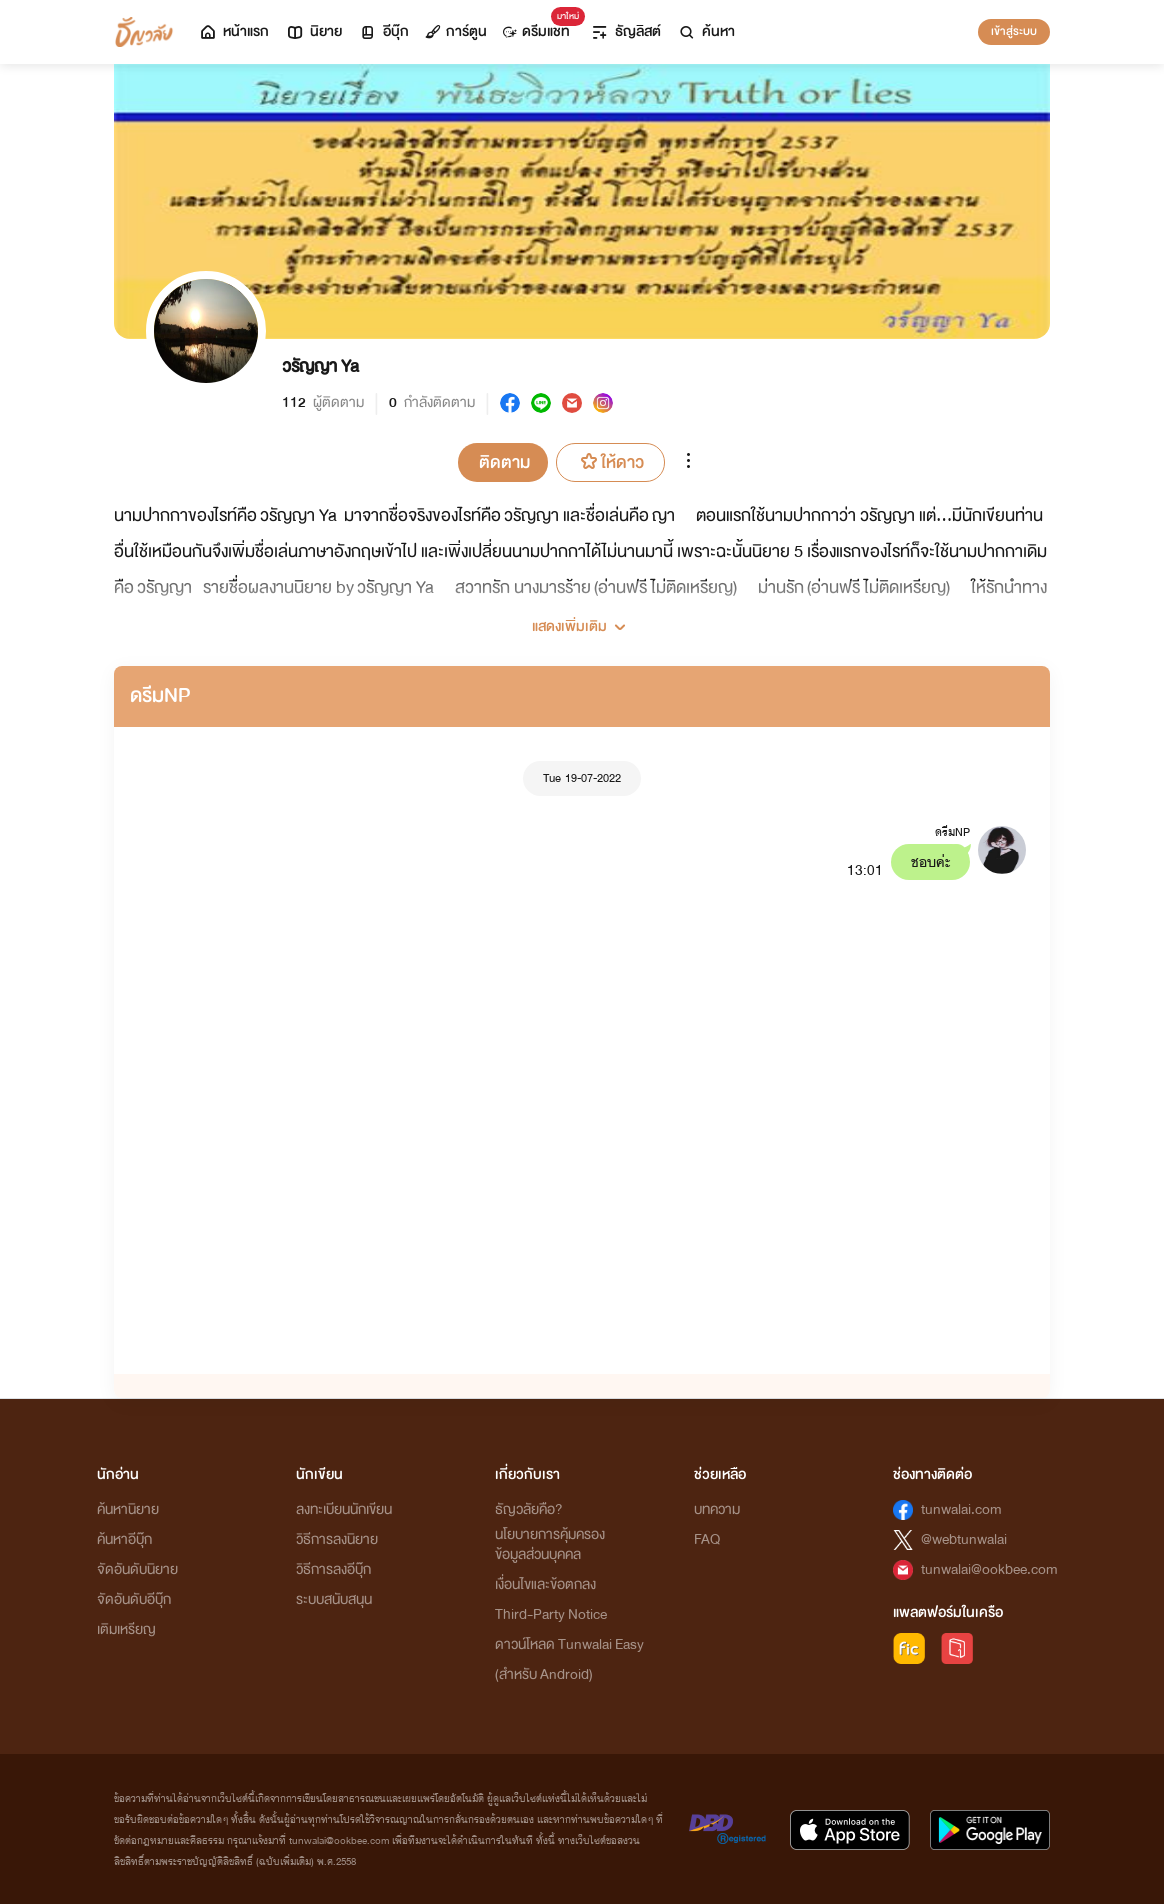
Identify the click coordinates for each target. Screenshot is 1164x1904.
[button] (582, 619)
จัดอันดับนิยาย (137, 1569)
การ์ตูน (456, 31)
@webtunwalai (964, 1539)
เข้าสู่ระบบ (1014, 31)
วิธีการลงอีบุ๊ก (333, 1569)
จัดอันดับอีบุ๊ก (134, 1599)
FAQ (707, 1539)
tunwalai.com (961, 1509)
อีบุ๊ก (383, 31)
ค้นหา (706, 31)
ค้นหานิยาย (128, 1509)
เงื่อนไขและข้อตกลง (545, 1584)
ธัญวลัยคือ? (529, 1509)
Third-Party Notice (551, 1614)
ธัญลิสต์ (625, 31)
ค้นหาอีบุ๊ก (124, 1539)
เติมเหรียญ (126, 1629)
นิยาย (313, 31)
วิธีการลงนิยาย (337, 1539)
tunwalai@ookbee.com (989, 1569)
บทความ (717, 1509)
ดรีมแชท (540, 26)
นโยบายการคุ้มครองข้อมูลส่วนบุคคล (550, 1544)
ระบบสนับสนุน (334, 1599)
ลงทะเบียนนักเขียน (344, 1509)
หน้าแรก (233, 31)
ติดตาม (504, 462)
